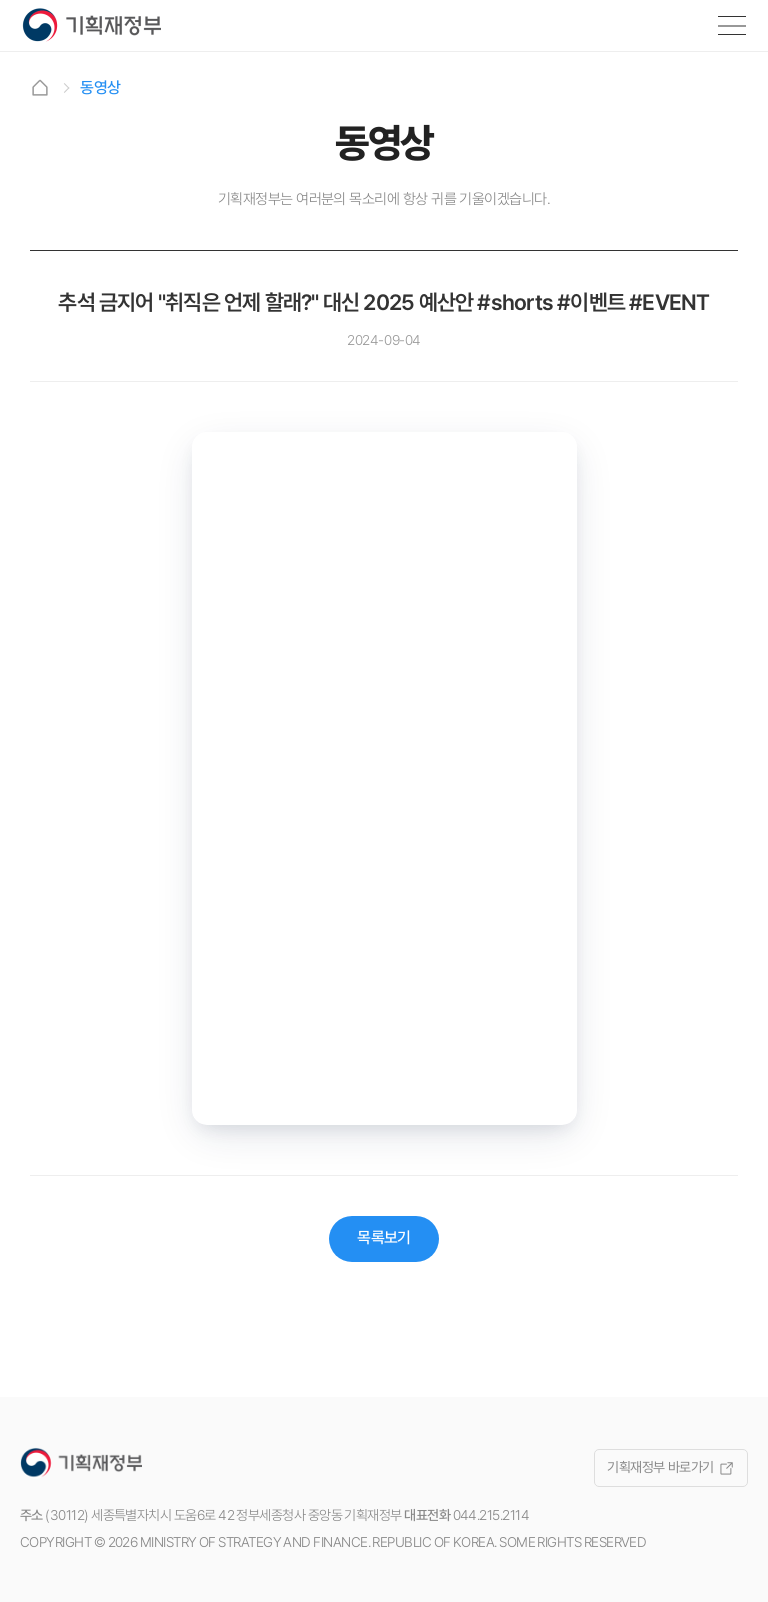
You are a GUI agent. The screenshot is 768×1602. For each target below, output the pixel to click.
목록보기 (384, 1237)
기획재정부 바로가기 (671, 1467)
